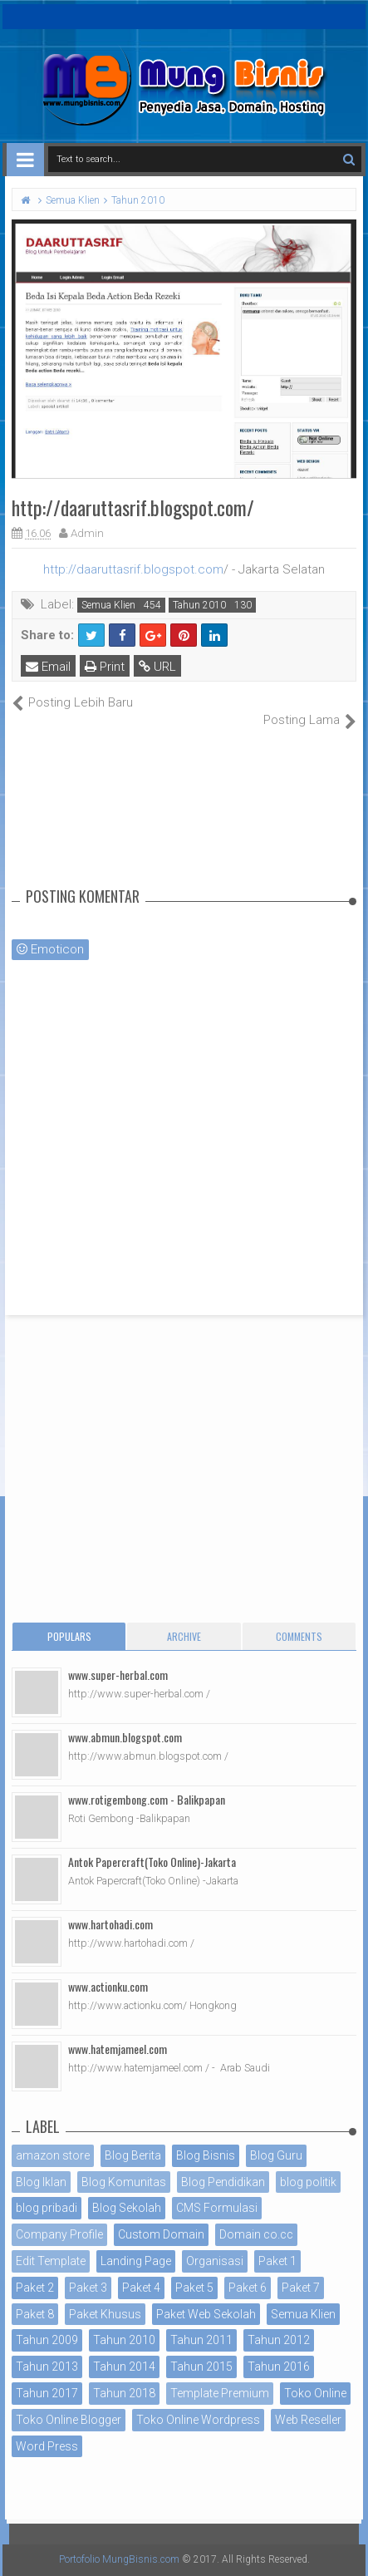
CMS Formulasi (217, 2207)
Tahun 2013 (47, 2366)
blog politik (308, 2182)
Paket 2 (35, 2287)
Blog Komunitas (123, 2182)
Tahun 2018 (124, 2393)
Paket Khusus (105, 2314)
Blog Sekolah (126, 2207)
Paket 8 (35, 2314)
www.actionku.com (108, 1986)
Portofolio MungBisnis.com (119, 2559)
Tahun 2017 (47, 2393)
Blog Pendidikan (223, 2182)
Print (105, 666)
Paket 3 (88, 2287)
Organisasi (214, 2261)
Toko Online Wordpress (198, 2419)
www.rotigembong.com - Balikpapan (146, 1799)
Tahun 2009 (47, 2340)
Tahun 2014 (124, 2366)
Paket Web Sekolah (206, 2314)
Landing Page (136, 2261)
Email (48, 666)
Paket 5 (194, 2287)
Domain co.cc (256, 2234)
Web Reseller (308, 2419)
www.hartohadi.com (110, 1924)
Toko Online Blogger (68, 2419)
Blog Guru (276, 2155)
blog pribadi (46, 2207)
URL (157, 666)
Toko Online (315, 2393)
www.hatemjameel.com (117, 2048)
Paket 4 (141, 2287)
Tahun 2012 (279, 2340)
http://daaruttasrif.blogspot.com (133, 569)
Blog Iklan (41, 2182)
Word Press (47, 2446)
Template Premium (219, 2393)
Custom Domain (161, 2234)
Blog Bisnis (205, 2155)
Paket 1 (277, 2261)
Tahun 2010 (199, 605)
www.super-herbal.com (118, 1674)
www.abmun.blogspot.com (125, 1737)
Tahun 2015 (201, 2366)
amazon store (53, 2155)
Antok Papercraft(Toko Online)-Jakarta (152, 1861)
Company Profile (59, 2234)
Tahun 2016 (279, 2366)
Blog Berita (133, 2155)
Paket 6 (247, 2287)
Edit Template (51, 2261)
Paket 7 (301, 2287)
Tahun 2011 (201, 2340)
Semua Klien (108, 605)
